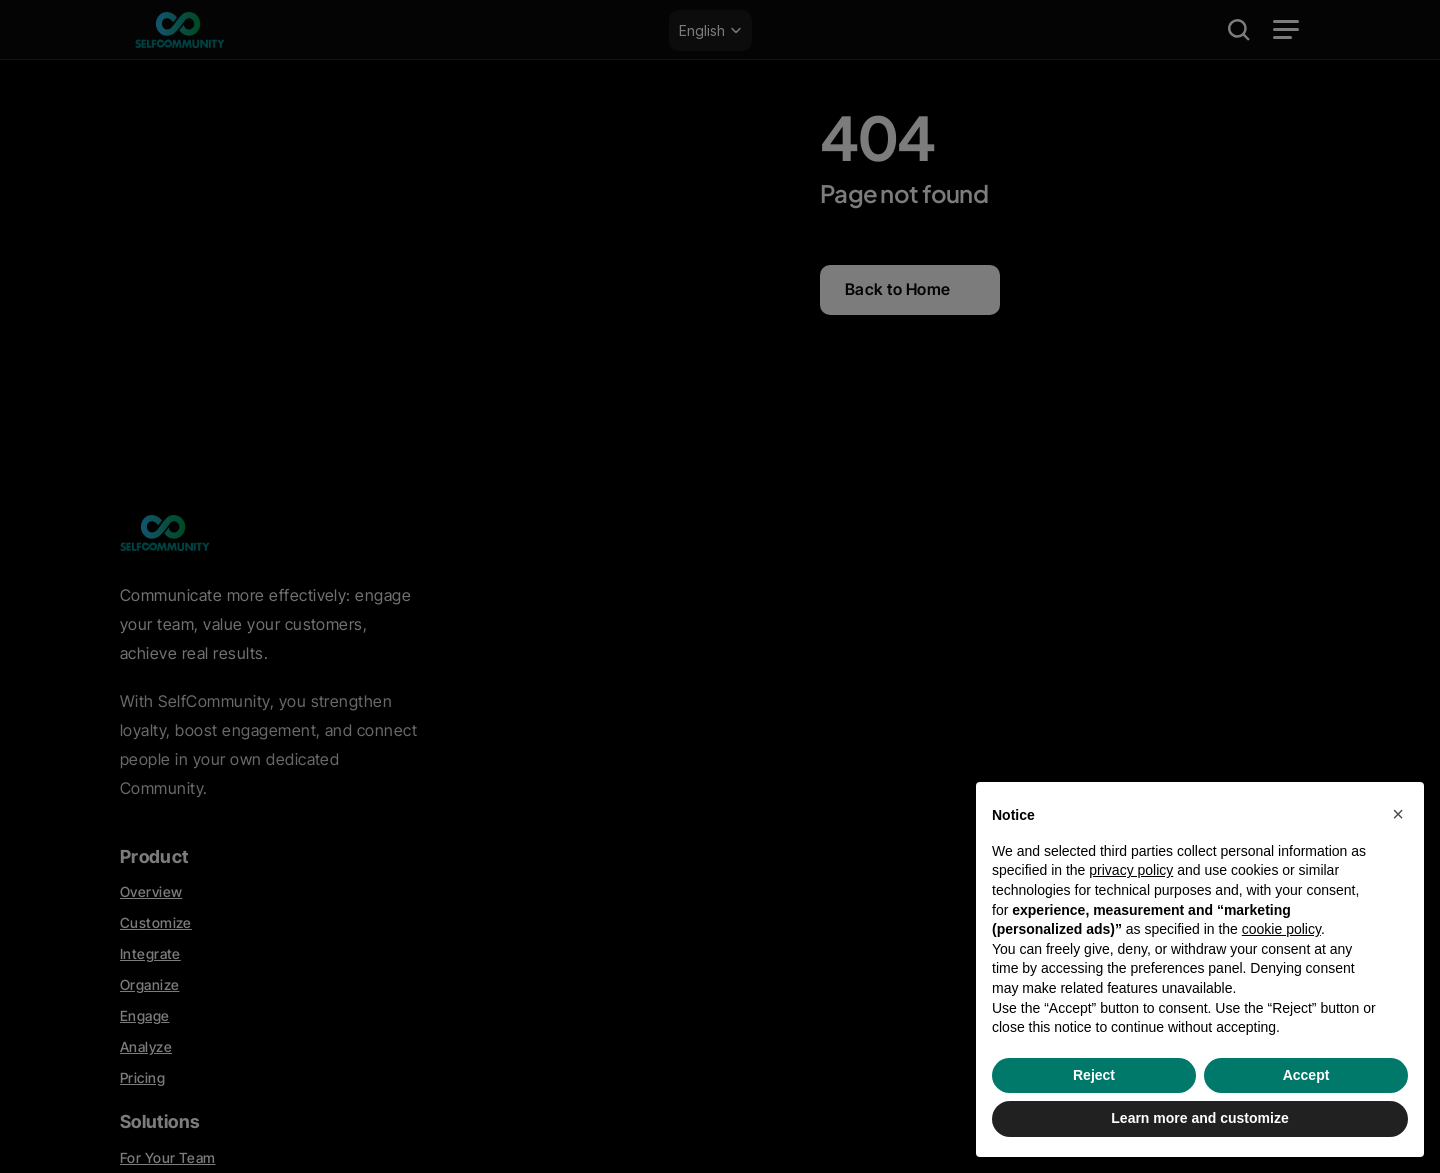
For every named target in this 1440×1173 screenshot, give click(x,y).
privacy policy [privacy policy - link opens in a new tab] (1131, 870)
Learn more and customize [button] (1199, 1118)
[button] (1398, 814)
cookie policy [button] (1281, 929)
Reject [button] (1094, 1075)
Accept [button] (1306, 1075)
